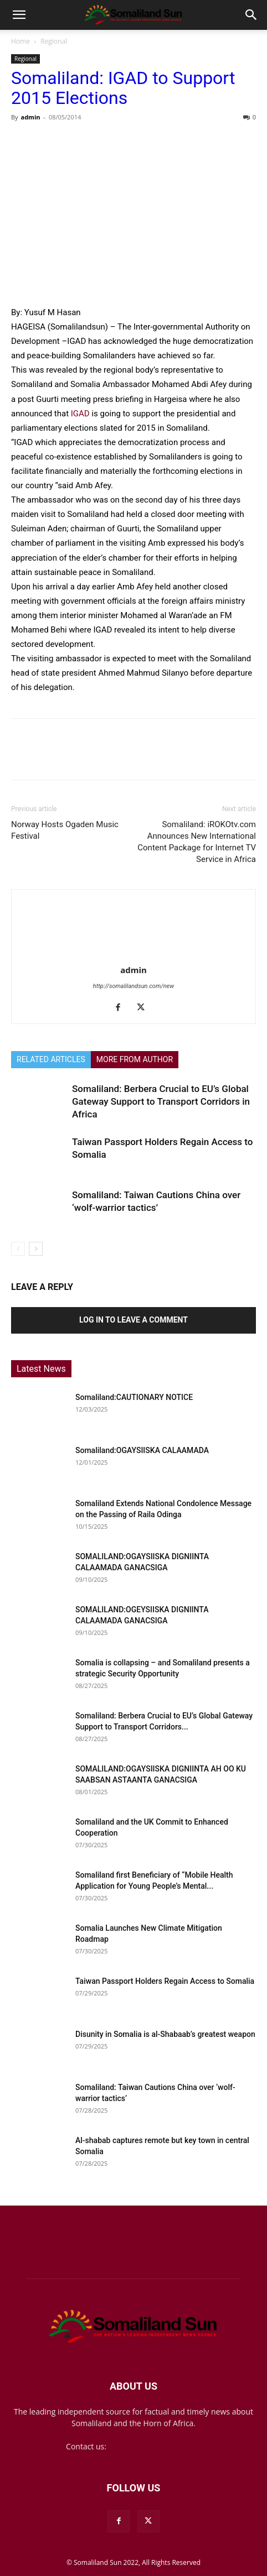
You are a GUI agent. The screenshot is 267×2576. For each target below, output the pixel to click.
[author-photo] (133, 954)
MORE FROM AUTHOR (134, 1059)
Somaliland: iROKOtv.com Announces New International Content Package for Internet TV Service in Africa (196, 841)
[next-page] (36, 1249)
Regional (53, 41)
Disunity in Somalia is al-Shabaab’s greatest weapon (165, 2034)
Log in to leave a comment (133, 1319)
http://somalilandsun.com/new (133, 986)
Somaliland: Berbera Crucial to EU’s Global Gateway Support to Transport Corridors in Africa (161, 1101)
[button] (19, 15)
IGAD (80, 414)
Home (20, 41)
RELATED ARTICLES (51, 1059)
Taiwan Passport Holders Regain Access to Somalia (164, 1981)
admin (30, 117)
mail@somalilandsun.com (155, 2446)
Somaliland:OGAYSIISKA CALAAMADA (142, 1450)
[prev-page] (18, 1249)
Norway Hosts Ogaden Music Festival (65, 830)
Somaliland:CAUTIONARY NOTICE (134, 1397)
